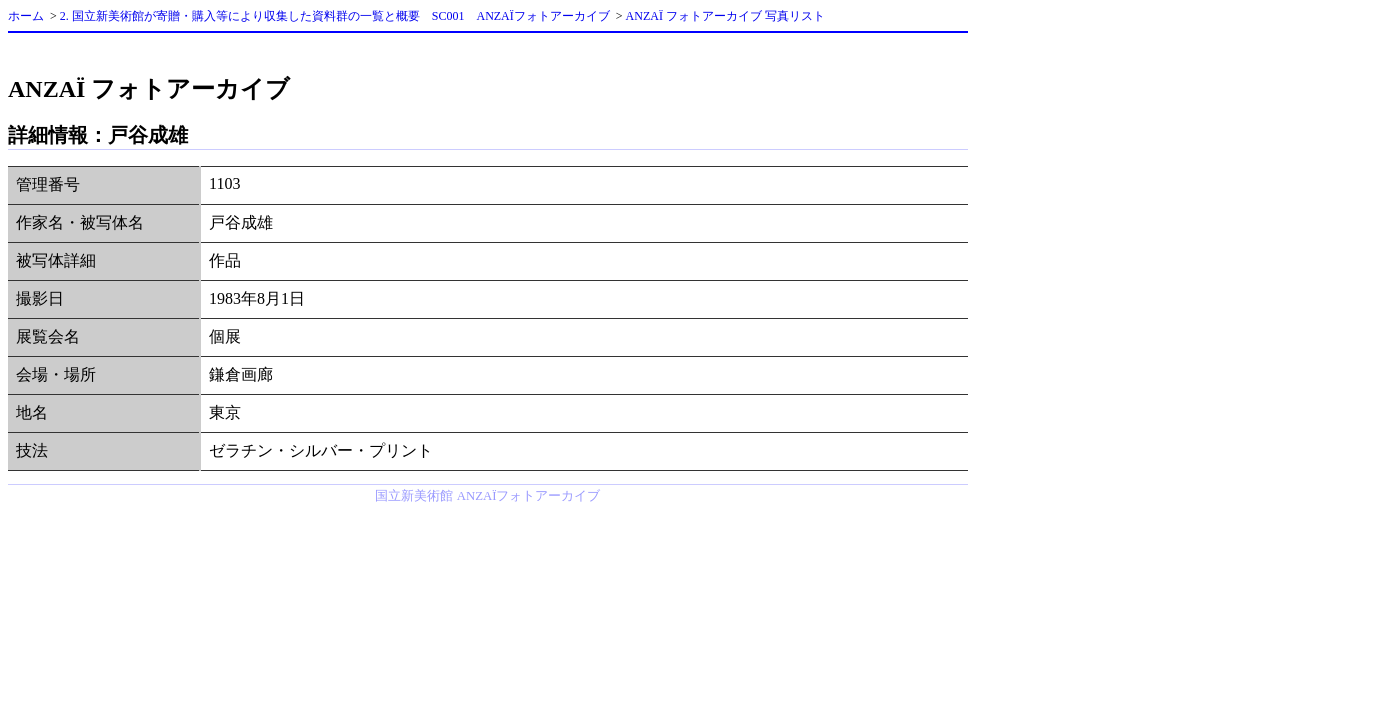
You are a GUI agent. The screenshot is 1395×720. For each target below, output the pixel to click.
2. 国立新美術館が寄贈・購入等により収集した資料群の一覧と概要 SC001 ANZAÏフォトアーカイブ (335, 16)
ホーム (26, 16)
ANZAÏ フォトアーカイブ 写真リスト (725, 16)
